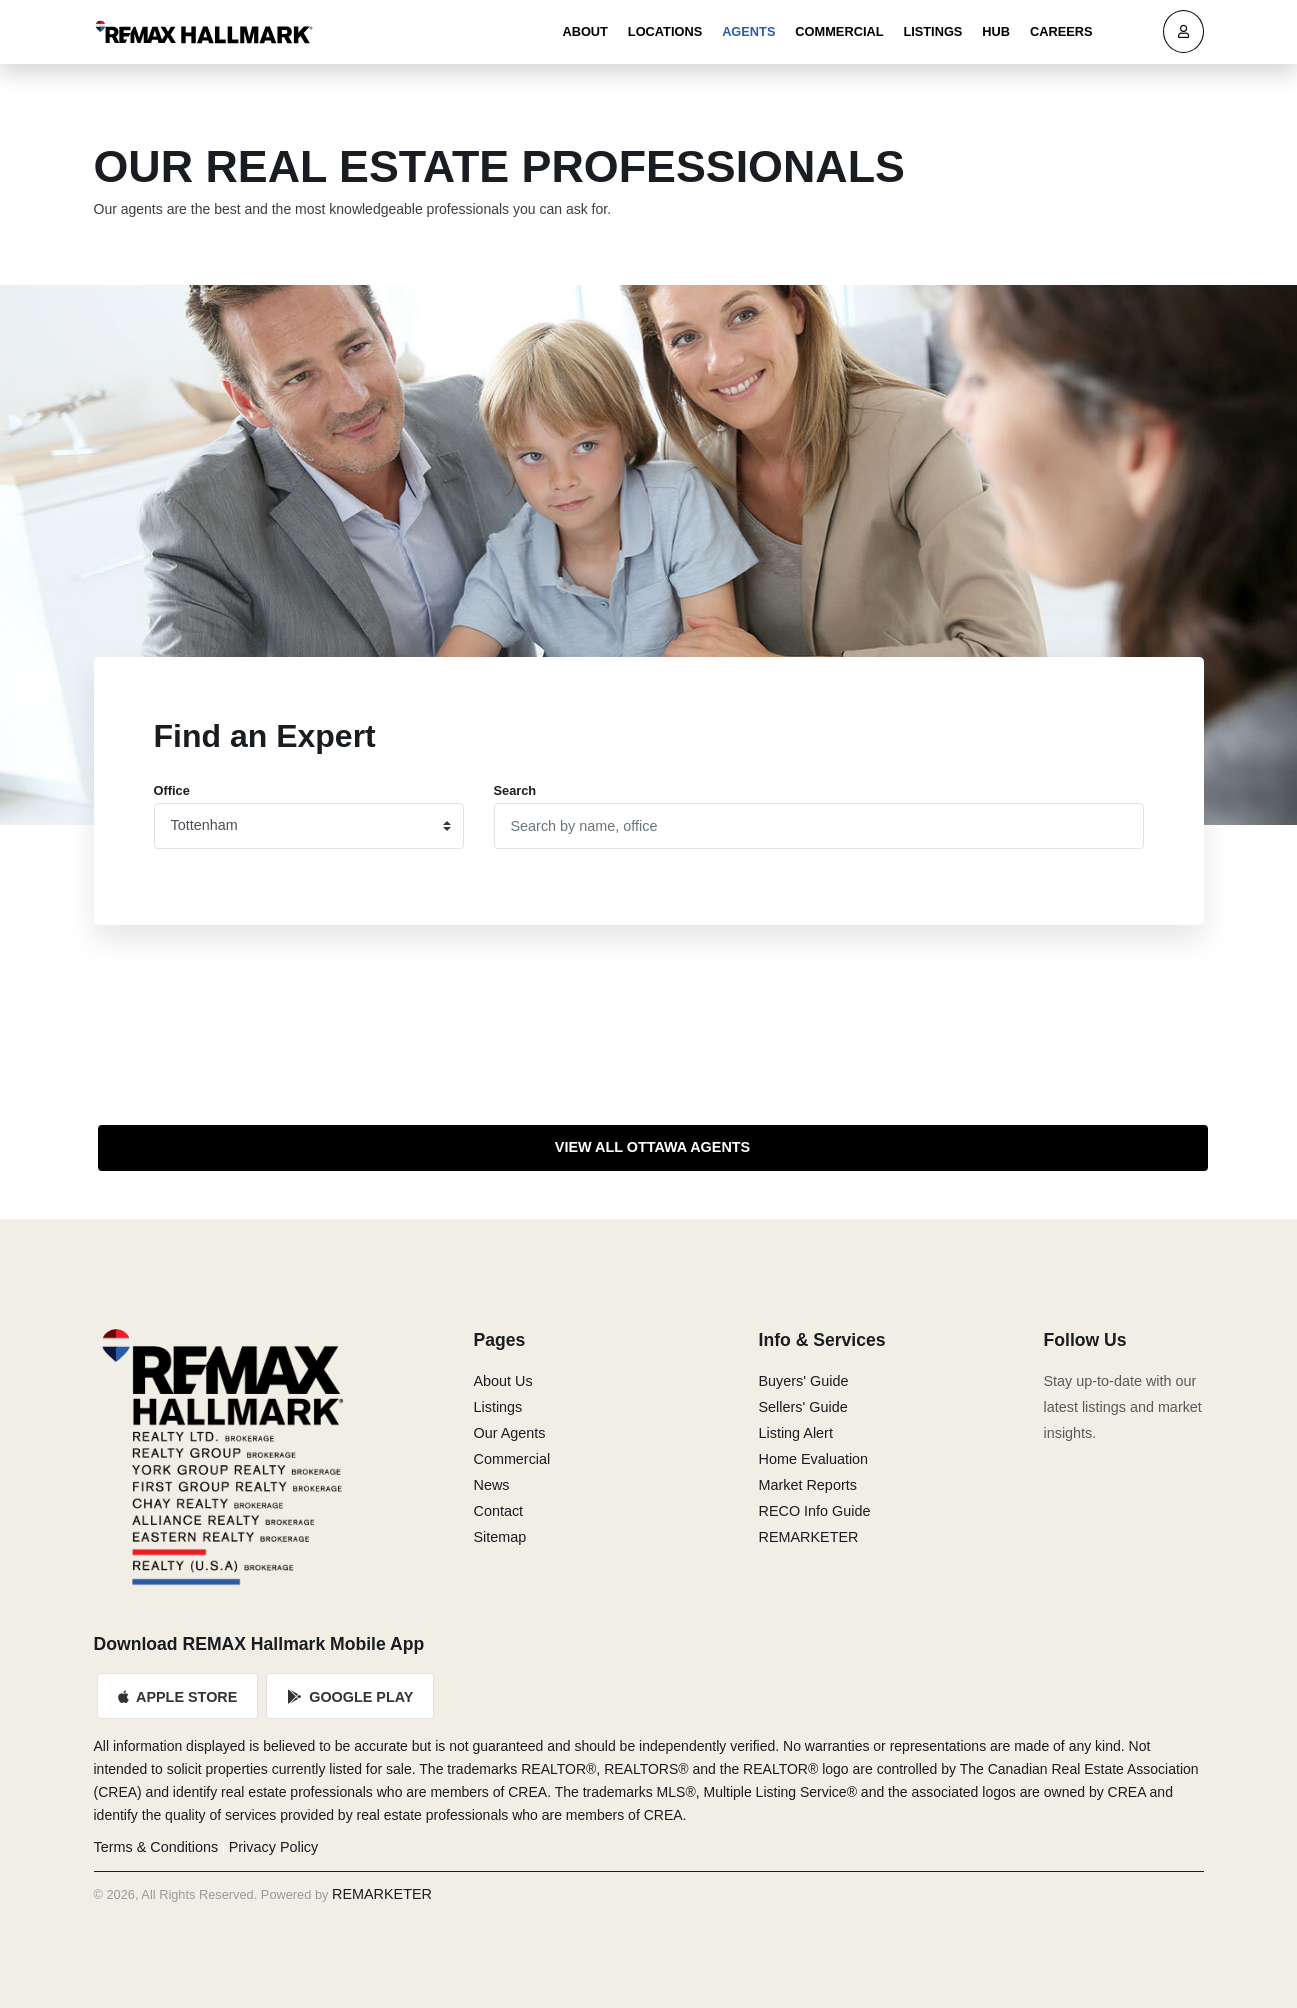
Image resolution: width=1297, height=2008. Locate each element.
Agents (748, 31)
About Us (503, 1381)
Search (515, 790)
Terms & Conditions (156, 1847)
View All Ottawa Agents (652, 1147)
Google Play (351, 1697)
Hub (996, 31)
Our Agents (510, 1433)
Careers (1061, 31)
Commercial (839, 31)
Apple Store (179, 1697)
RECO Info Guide (815, 1511)
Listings (932, 31)
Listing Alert (796, 1433)
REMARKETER (809, 1537)
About (585, 31)
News (492, 1485)
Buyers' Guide (804, 1381)
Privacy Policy (274, 1847)
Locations (665, 31)
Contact (499, 1511)
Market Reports (808, 1485)
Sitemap (500, 1537)
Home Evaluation (814, 1459)
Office (172, 790)
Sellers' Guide (803, 1407)
